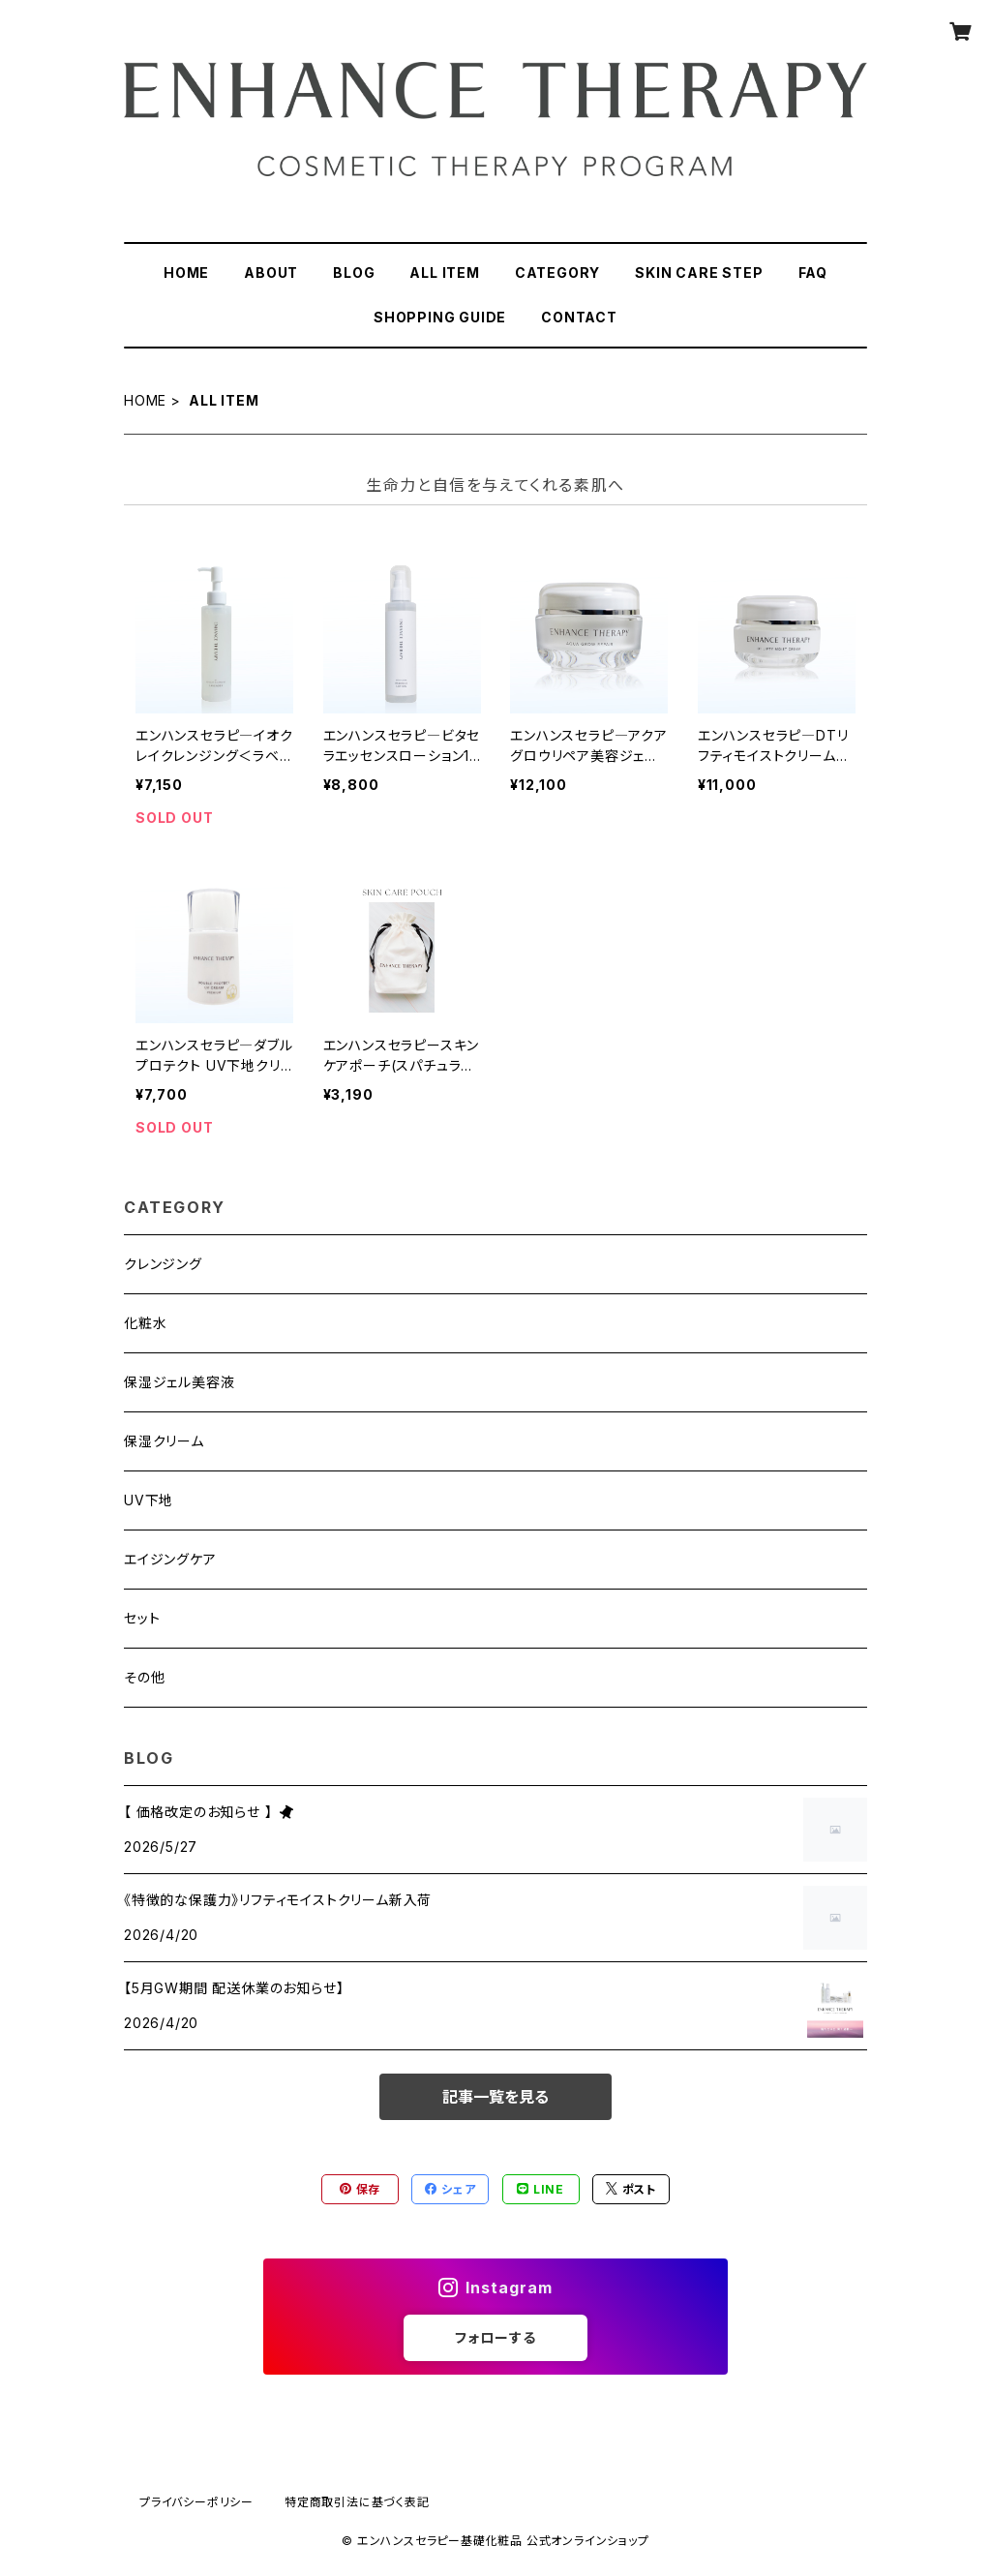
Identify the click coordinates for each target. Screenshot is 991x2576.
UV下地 (148, 1500)
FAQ (812, 272)
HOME (186, 272)
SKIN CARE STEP (699, 272)
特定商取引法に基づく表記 (357, 2502)
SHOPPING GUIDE (440, 317)
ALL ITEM (444, 272)
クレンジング (163, 1264)
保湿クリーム (164, 1441)
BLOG (354, 272)
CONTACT (579, 317)
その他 (144, 1677)
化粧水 (145, 1323)
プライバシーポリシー (196, 2502)
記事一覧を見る (495, 2096)
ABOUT (271, 272)
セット (142, 1618)
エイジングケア (170, 1559)
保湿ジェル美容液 (179, 1382)
